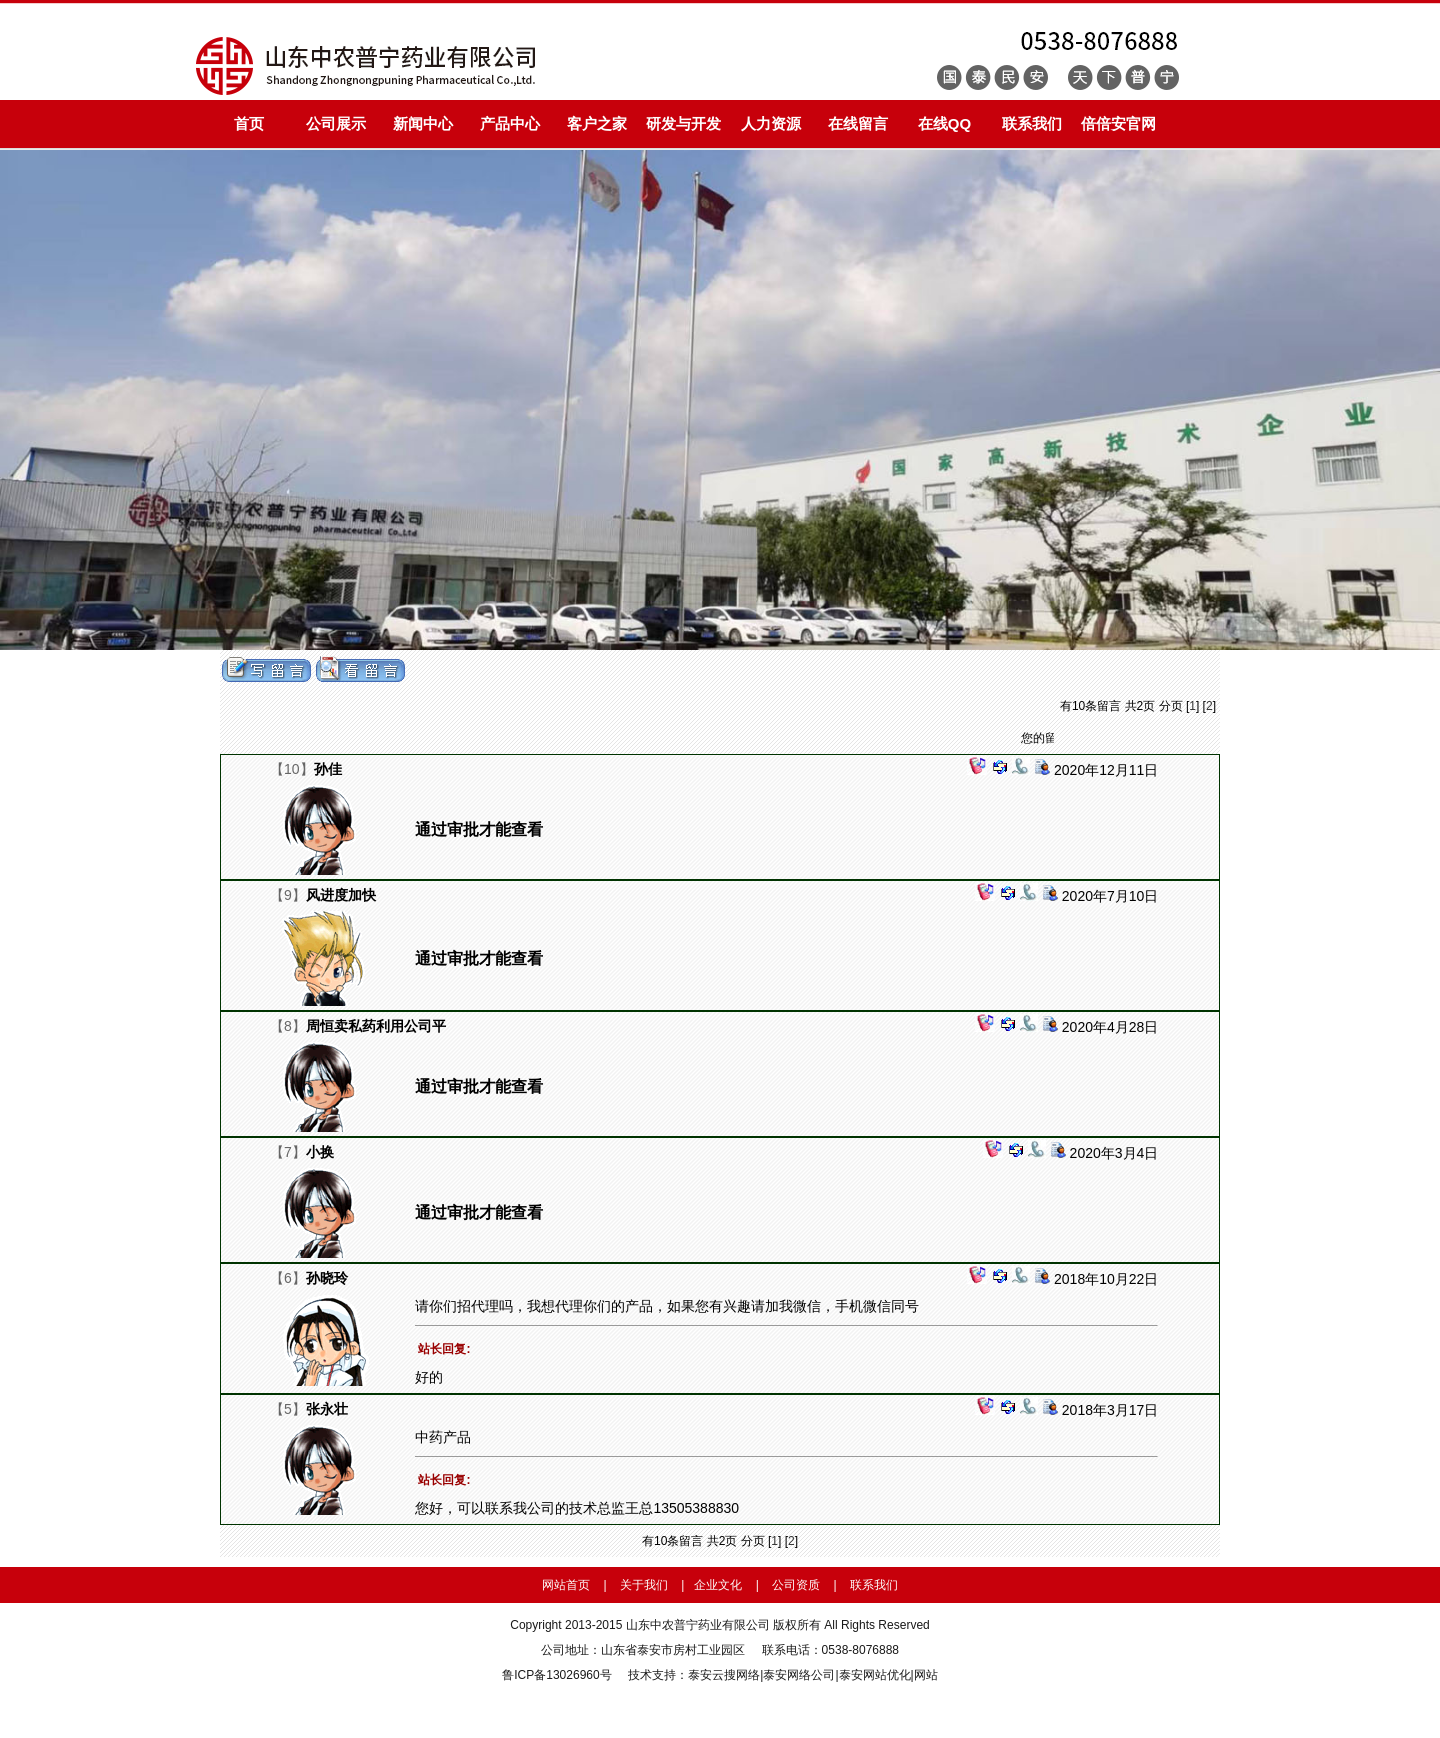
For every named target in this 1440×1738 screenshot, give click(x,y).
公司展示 (336, 123)
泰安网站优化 (875, 1675)
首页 (249, 123)
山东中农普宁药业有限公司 (698, 1625)
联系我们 (1032, 123)
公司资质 (796, 1585)
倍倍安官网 (1118, 123)
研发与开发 (683, 123)
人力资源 (771, 123)
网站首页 (566, 1585)
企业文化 (718, 1585)
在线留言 (858, 123)
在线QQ (944, 123)
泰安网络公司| (800, 1675)
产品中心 (510, 123)
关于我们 (644, 1585)
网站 (926, 1675)
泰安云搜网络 (724, 1675)
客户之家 (597, 123)
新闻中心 (423, 123)
